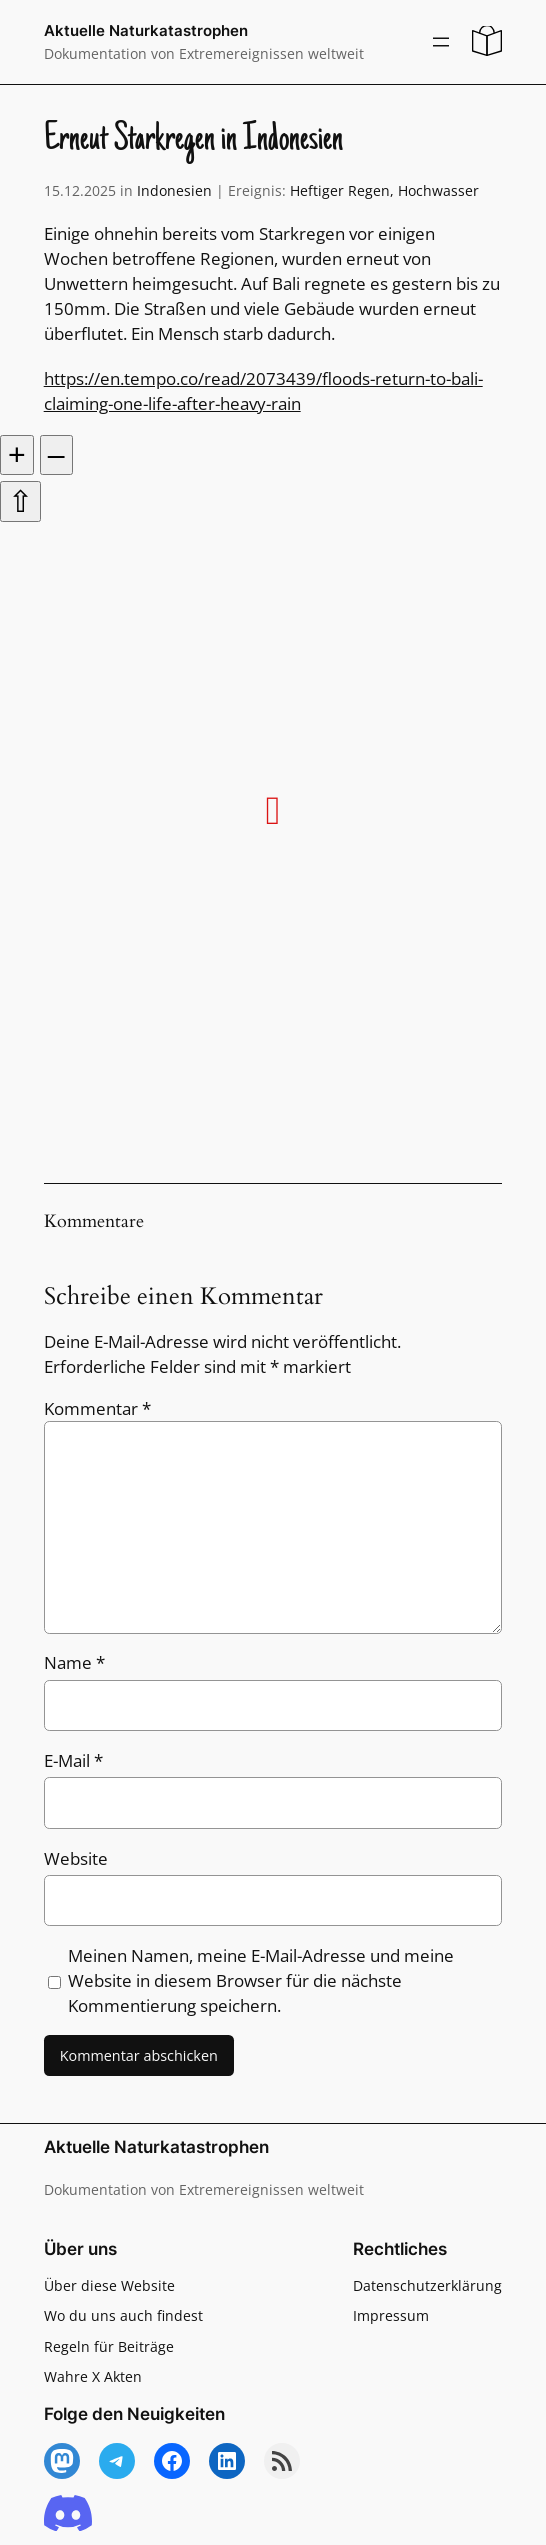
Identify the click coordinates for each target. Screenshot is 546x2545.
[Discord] (68, 2514)
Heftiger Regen (340, 190)
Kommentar (97, 1408)
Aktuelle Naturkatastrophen (146, 30)
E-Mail (73, 1760)
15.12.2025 (80, 190)
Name (74, 1662)
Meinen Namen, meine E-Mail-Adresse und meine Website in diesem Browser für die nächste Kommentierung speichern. (261, 1980)
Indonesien (174, 190)
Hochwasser (438, 190)
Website (76, 1858)
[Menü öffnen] (441, 42)
